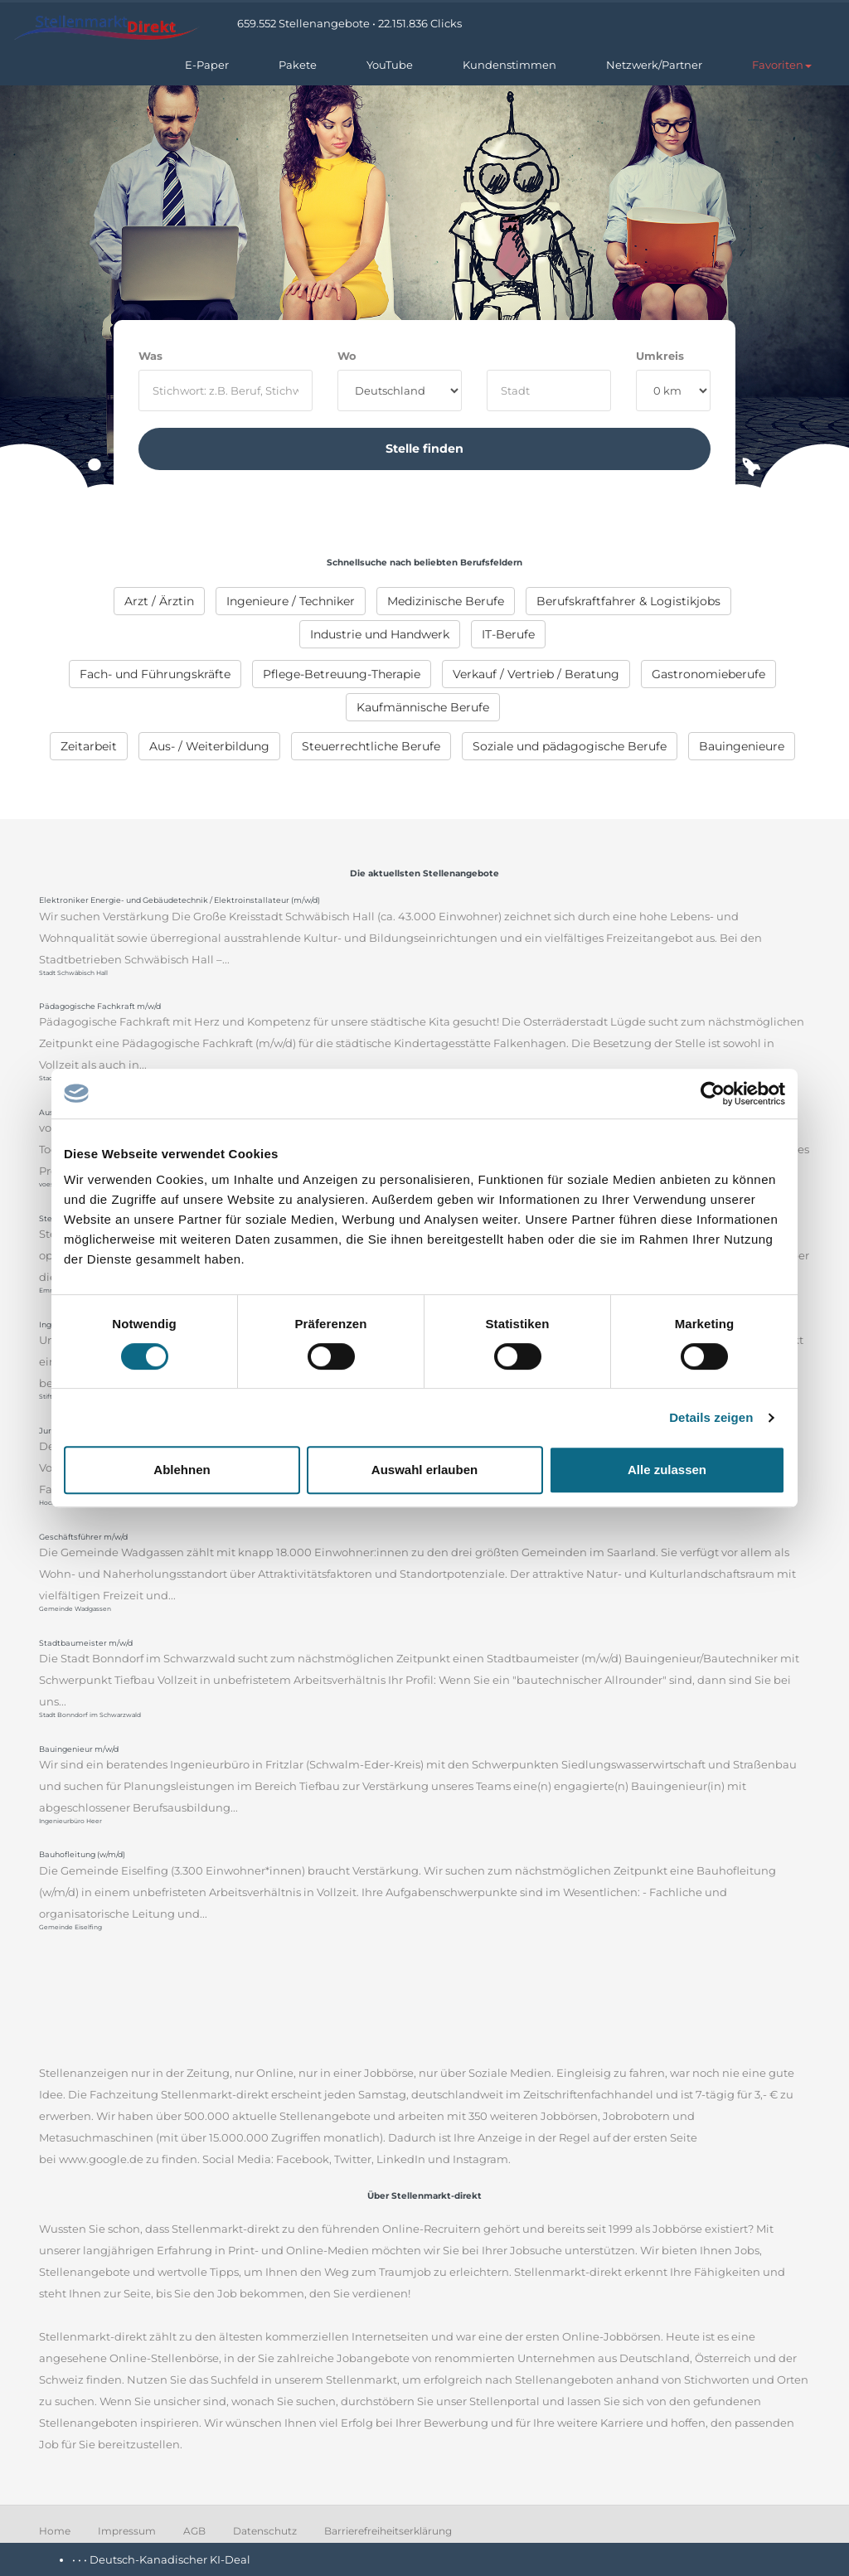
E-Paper (207, 64)
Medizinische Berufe (445, 601)
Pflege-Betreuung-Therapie (341, 674)
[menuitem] (159, 601)
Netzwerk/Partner (654, 64)
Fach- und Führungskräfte (155, 674)
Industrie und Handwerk (379, 634)
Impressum (127, 2531)
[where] (549, 390)
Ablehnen (181, 1470)
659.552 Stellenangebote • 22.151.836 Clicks (349, 23)
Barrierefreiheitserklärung (388, 2531)
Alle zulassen (667, 1470)
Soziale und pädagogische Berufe (570, 746)
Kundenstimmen (509, 64)
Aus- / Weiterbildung (209, 746)
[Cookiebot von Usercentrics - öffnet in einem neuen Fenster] (712, 1093)
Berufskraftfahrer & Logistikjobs (628, 601)
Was (150, 355)
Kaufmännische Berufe (423, 707)
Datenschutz (265, 2531)
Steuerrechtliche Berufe (371, 746)
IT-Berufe (508, 634)
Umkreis (660, 355)
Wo (347, 355)
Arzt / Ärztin (159, 601)
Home (54, 2531)
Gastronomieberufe (708, 674)
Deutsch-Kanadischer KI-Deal (170, 2559)
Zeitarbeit (89, 746)
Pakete (298, 64)
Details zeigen (711, 1417)
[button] (782, 64)
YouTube (389, 64)
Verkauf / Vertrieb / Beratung (536, 674)
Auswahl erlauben (424, 1470)
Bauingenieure (741, 746)
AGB (194, 2531)
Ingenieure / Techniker (290, 601)
